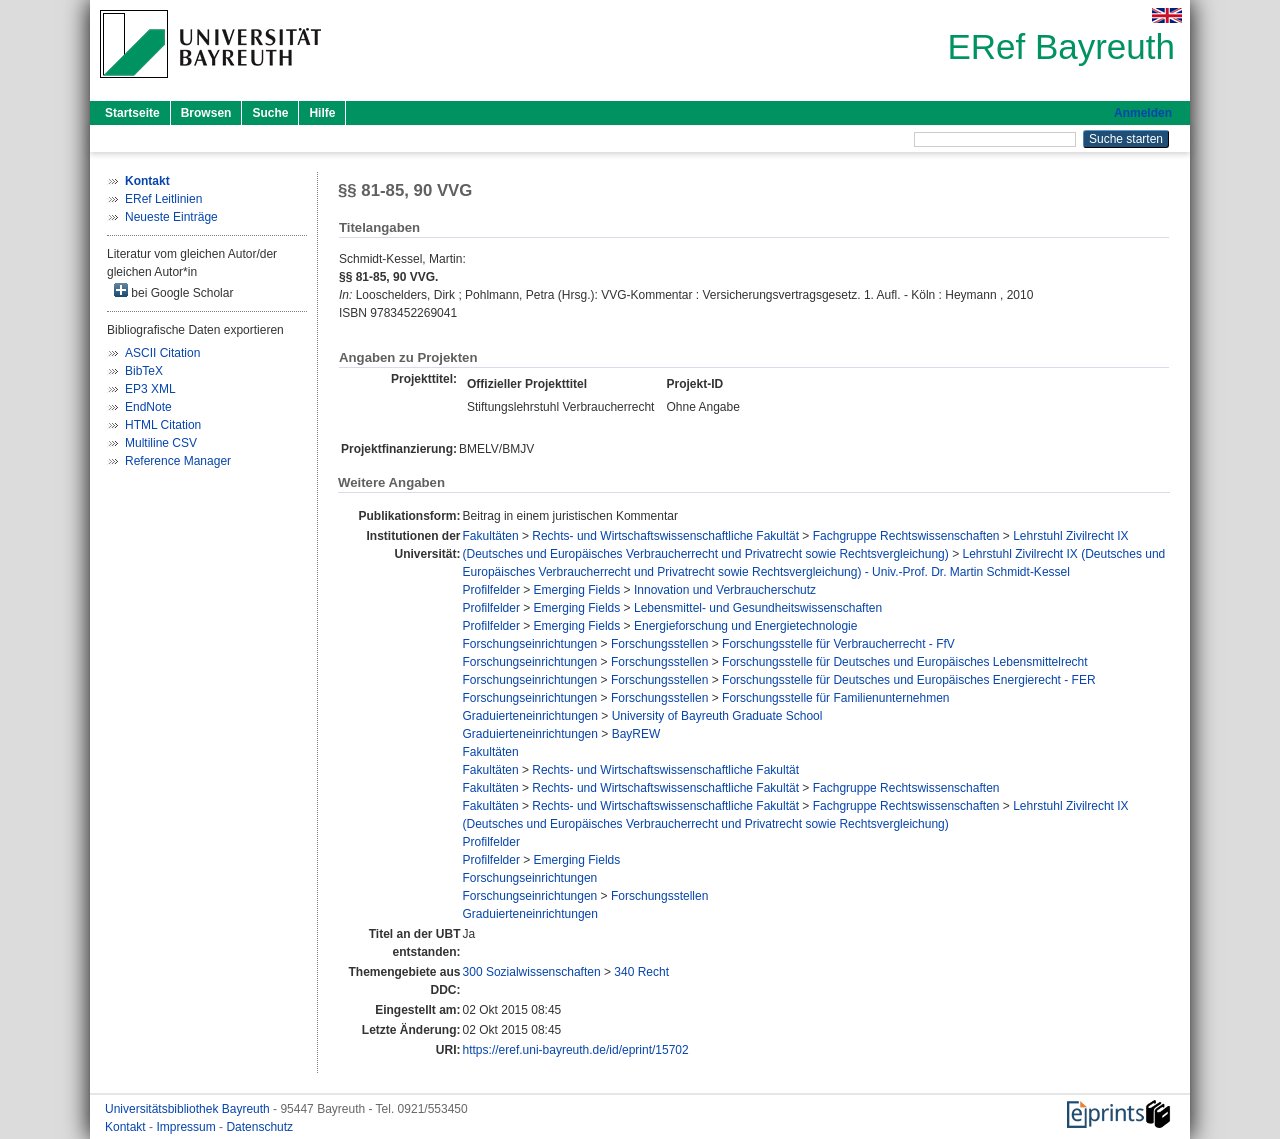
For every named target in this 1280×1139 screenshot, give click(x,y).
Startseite (132, 113)
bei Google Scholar (173, 291)
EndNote (148, 407)
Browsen (206, 113)
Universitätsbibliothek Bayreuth (189, 1109)
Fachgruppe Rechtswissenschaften (906, 536)
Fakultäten (491, 536)
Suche (270, 113)
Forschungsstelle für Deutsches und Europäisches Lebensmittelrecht (905, 662)
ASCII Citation (162, 353)
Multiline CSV (161, 443)
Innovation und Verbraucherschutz (725, 590)
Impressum (187, 1127)
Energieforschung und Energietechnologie (746, 626)
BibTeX (144, 371)
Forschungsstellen (659, 644)
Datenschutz (259, 1127)
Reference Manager (178, 461)
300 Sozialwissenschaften (532, 972)
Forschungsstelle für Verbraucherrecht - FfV (838, 644)
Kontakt (127, 1127)
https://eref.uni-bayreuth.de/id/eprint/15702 (576, 1050)
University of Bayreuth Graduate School (717, 716)
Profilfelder (491, 590)
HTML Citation (163, 425)
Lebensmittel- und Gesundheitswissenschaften (758, 608)
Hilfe (322, 113)
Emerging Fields (577, 590)
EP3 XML (150, 389)
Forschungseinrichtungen (530, 644)
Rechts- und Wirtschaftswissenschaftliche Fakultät (665, 536)
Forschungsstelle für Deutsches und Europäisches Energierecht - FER (909, 680)
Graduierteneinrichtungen (530, 716)
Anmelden (1143, 113)
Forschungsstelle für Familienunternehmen (835, 698)
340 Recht (641, 972)
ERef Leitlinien (163, 199)
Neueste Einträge (171, 217)
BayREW (636, 734)
